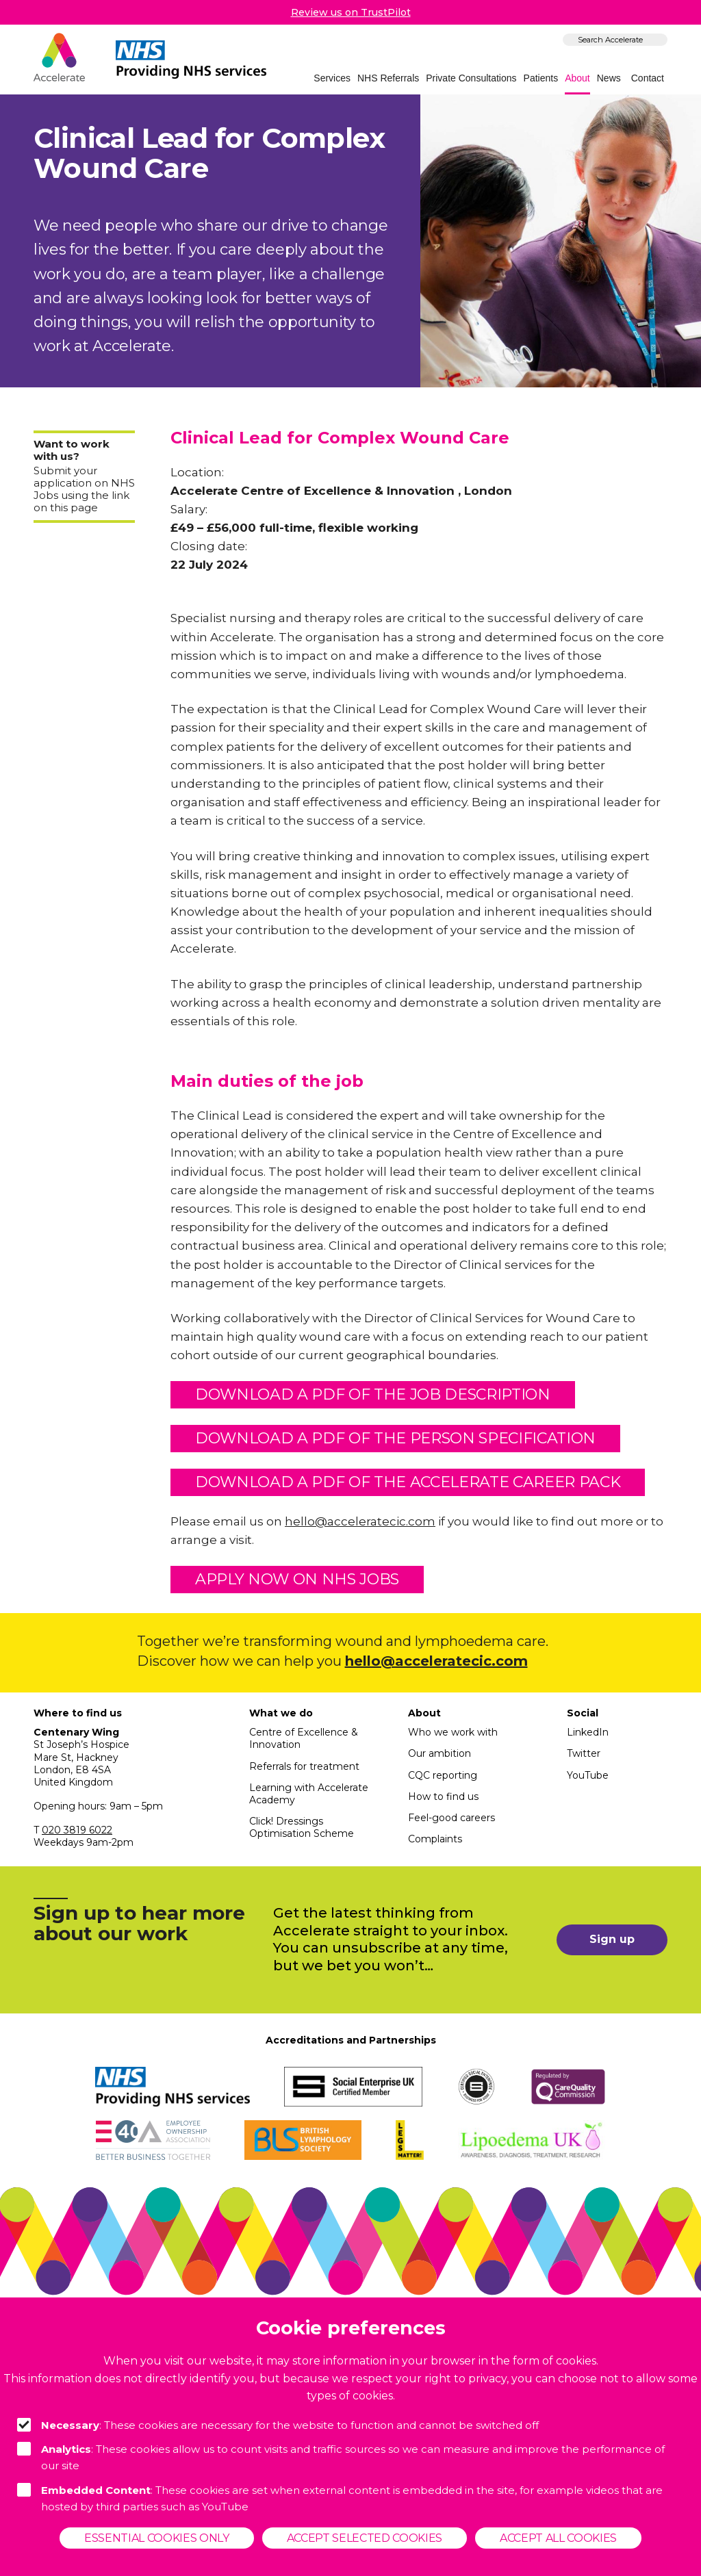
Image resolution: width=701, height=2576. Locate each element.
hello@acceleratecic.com (360, 1521)
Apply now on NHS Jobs (297, 1579)
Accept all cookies (558, 2538)
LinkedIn (588, 1732)
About (577, 78)
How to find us (443, 1796)
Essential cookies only (156, 2538)
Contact (647, 78)
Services (332, 78)
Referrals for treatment (304, 1766)
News (609, 78)
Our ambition (439, 1753)
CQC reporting (442, 1775)
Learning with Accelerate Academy (308, 1793)
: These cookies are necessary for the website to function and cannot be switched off (278, 2425)
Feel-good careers (451, 1818)
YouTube (588, 1775)
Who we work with (453, 1732)
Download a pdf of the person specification (395, 1438)
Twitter (583, 1753)
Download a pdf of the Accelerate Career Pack (407, 1482)
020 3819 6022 (77, 1830)
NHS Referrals (388, 78)
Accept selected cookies (364, 2538)
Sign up (612, 1939)
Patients (541, 78)
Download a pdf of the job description (372, 1394)
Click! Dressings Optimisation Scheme (301, 1827)
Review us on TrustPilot (351, 12)
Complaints (435, 1839)
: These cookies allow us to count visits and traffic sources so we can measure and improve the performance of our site (341, 2457)
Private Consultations (471, 78)
